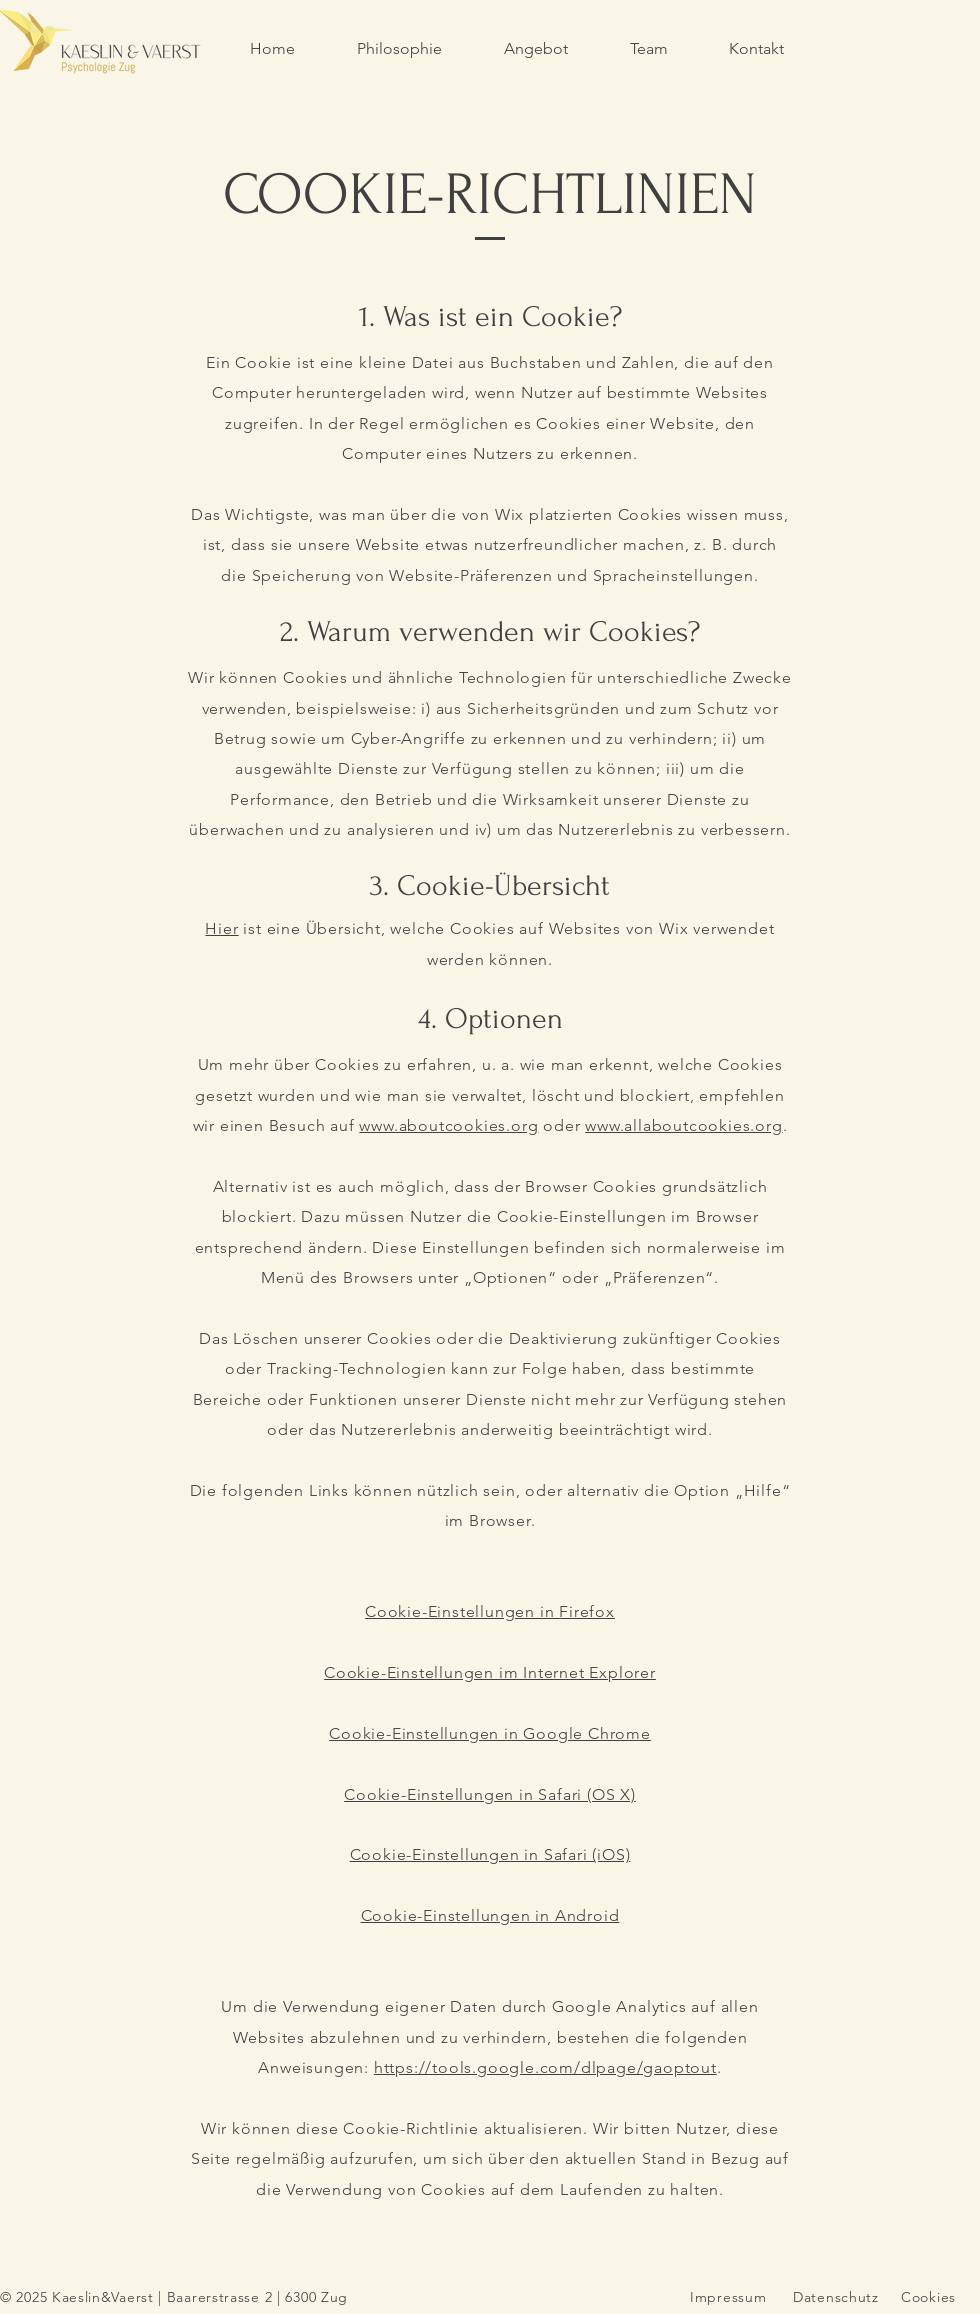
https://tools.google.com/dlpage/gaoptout (545, 2067)
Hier (221, 928)
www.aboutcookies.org (448, 1125)
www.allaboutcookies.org (683, 1125)
